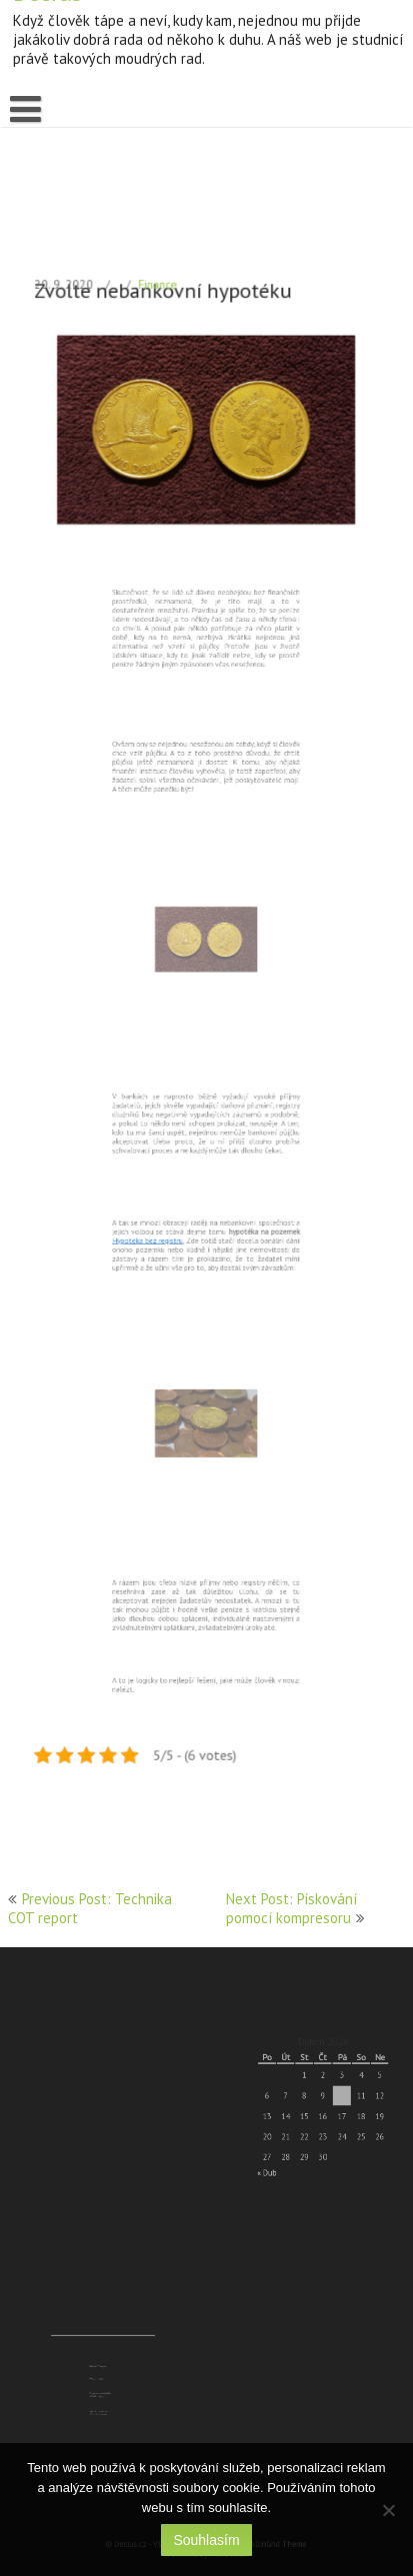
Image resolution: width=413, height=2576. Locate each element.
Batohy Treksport (101, 2373)
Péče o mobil (100, 2380)
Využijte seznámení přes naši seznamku (101, 2397)
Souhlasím (206, 2540)
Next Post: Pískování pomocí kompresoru (291, 1908)
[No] (388, 2510)
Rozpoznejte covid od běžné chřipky (102, 2388)
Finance (163, 354)
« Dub (280, 2152)
